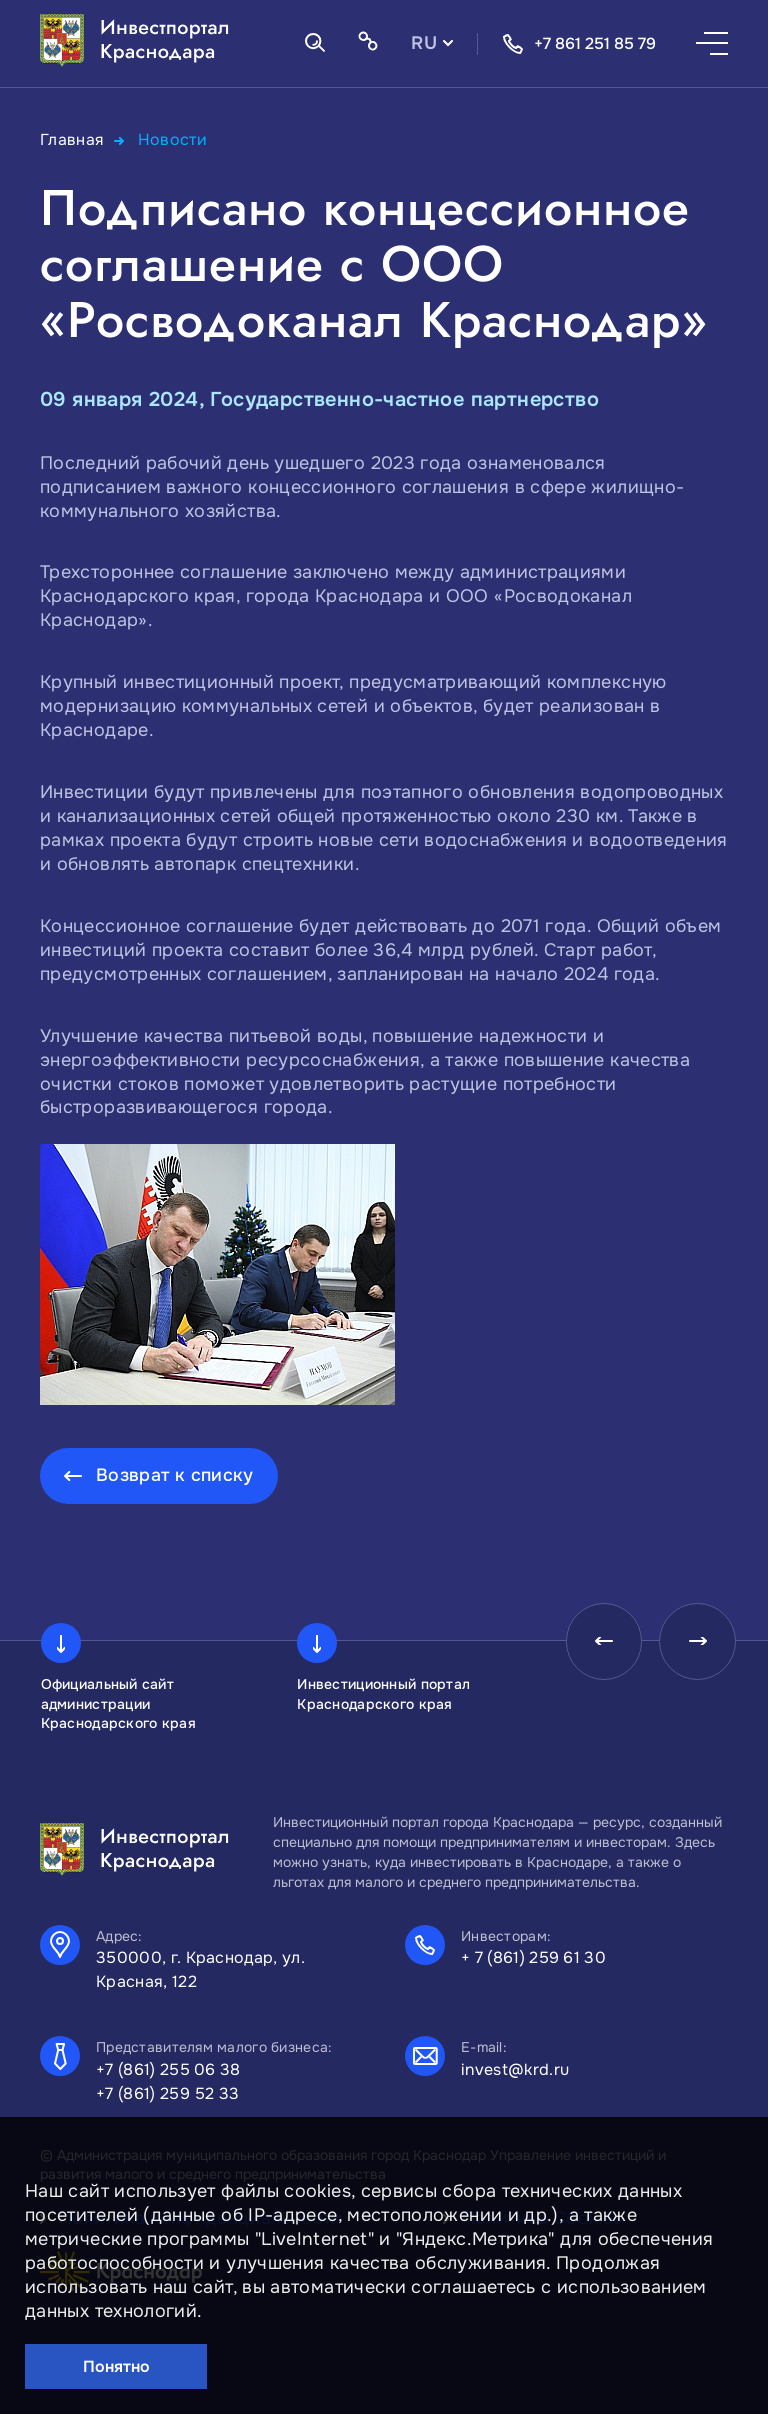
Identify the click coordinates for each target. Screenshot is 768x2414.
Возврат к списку (175, 1475)
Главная (72, 139)
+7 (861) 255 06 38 (168, 2069)
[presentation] (598, 1643)
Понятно (116, 2366)
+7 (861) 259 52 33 (168, 2093)
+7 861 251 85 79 (579, 44)
